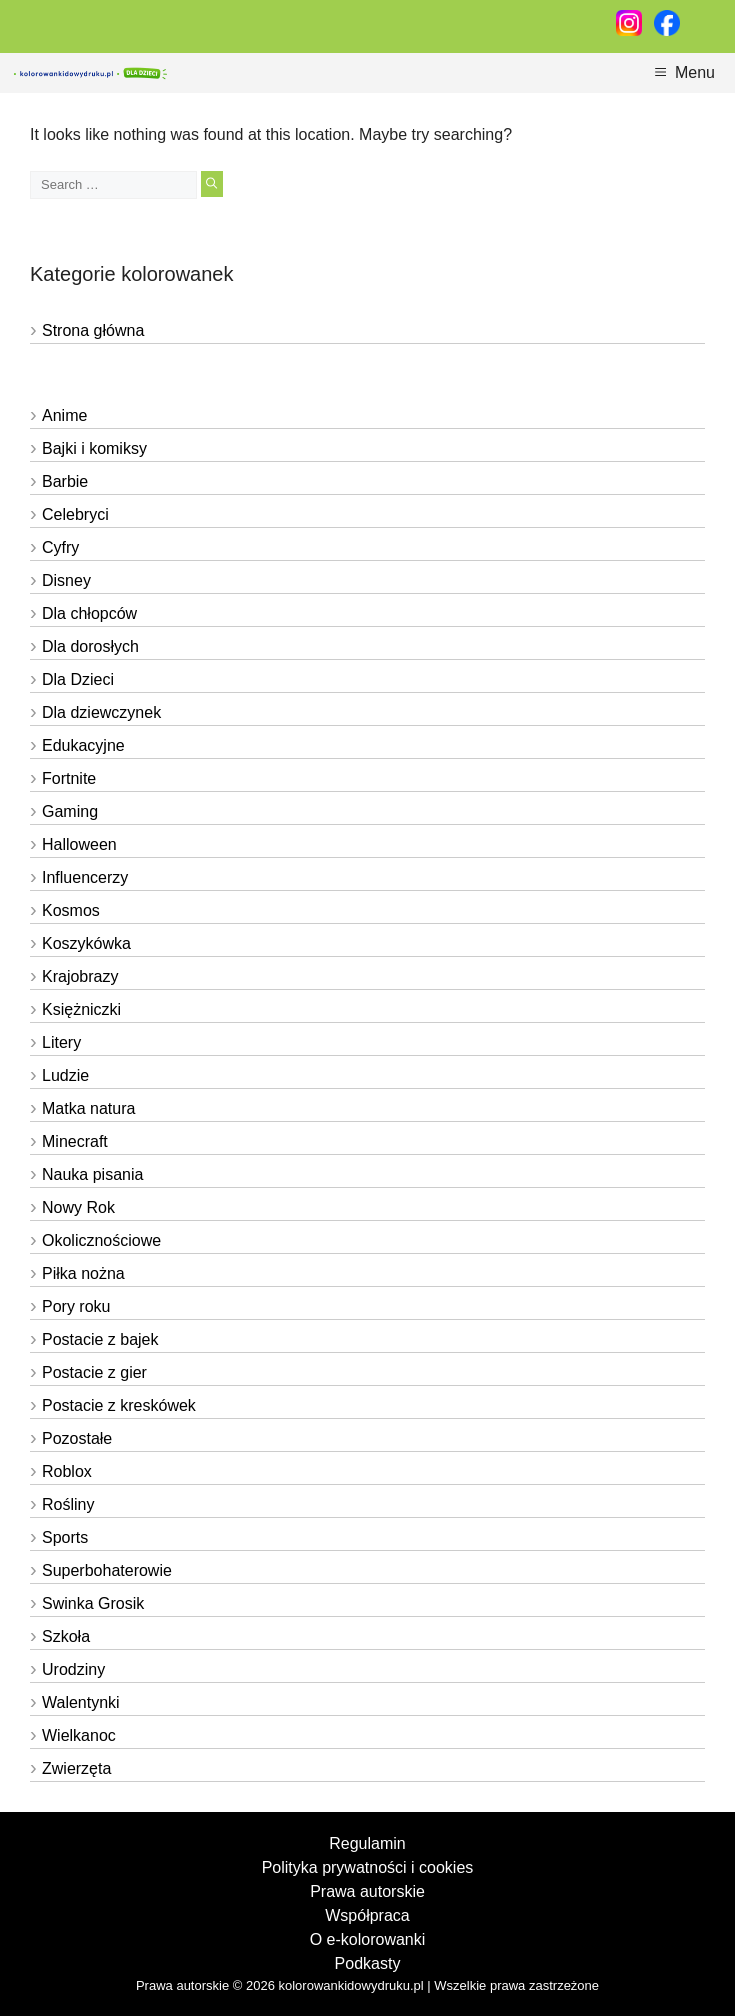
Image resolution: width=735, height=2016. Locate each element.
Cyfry (60, 547)
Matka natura (88, 1108)
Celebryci (75, 514)
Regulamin (367, 1843)
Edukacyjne (83, 745)
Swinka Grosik (93, 1603)
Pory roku (76, 1306)
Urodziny (73, 1669)
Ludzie (65, 1075)
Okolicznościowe (101, 1240)
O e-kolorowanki (368, 1939)
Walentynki (81, 1702)
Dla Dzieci (78, 679)
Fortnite (69, 778)
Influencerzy (85, 877)
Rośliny (68, 1504)
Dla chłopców (89, 613)
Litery (61, 1042)
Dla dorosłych (90, 646)
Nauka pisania (92, 1174)
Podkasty (368, 1963)
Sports (65, 1537)
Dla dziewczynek (101, 712)
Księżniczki (81, 1009)
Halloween (79, 844)
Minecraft (75, 1141)
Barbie (65, 481)
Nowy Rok (78, 1207)
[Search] (211, 184)
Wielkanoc (79, 1735)
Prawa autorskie (367, 1891)
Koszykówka (86, 943)
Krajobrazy (80, 976)
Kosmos (71, 910)
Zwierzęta (76, 1768)
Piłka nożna (83, 1273)
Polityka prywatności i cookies (368, 1867)
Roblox (67, 1471)
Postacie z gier (94, 1372)
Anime (64, 415)
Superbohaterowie (107, 1570)
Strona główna (93, 330)
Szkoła (66, 1636)
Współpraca (367, 1915)
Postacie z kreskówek (119, 1405)
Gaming (70, 811)
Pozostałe (77, 1438)
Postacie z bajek (100, 1339)
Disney (66, 580)
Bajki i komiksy (94, 448)
